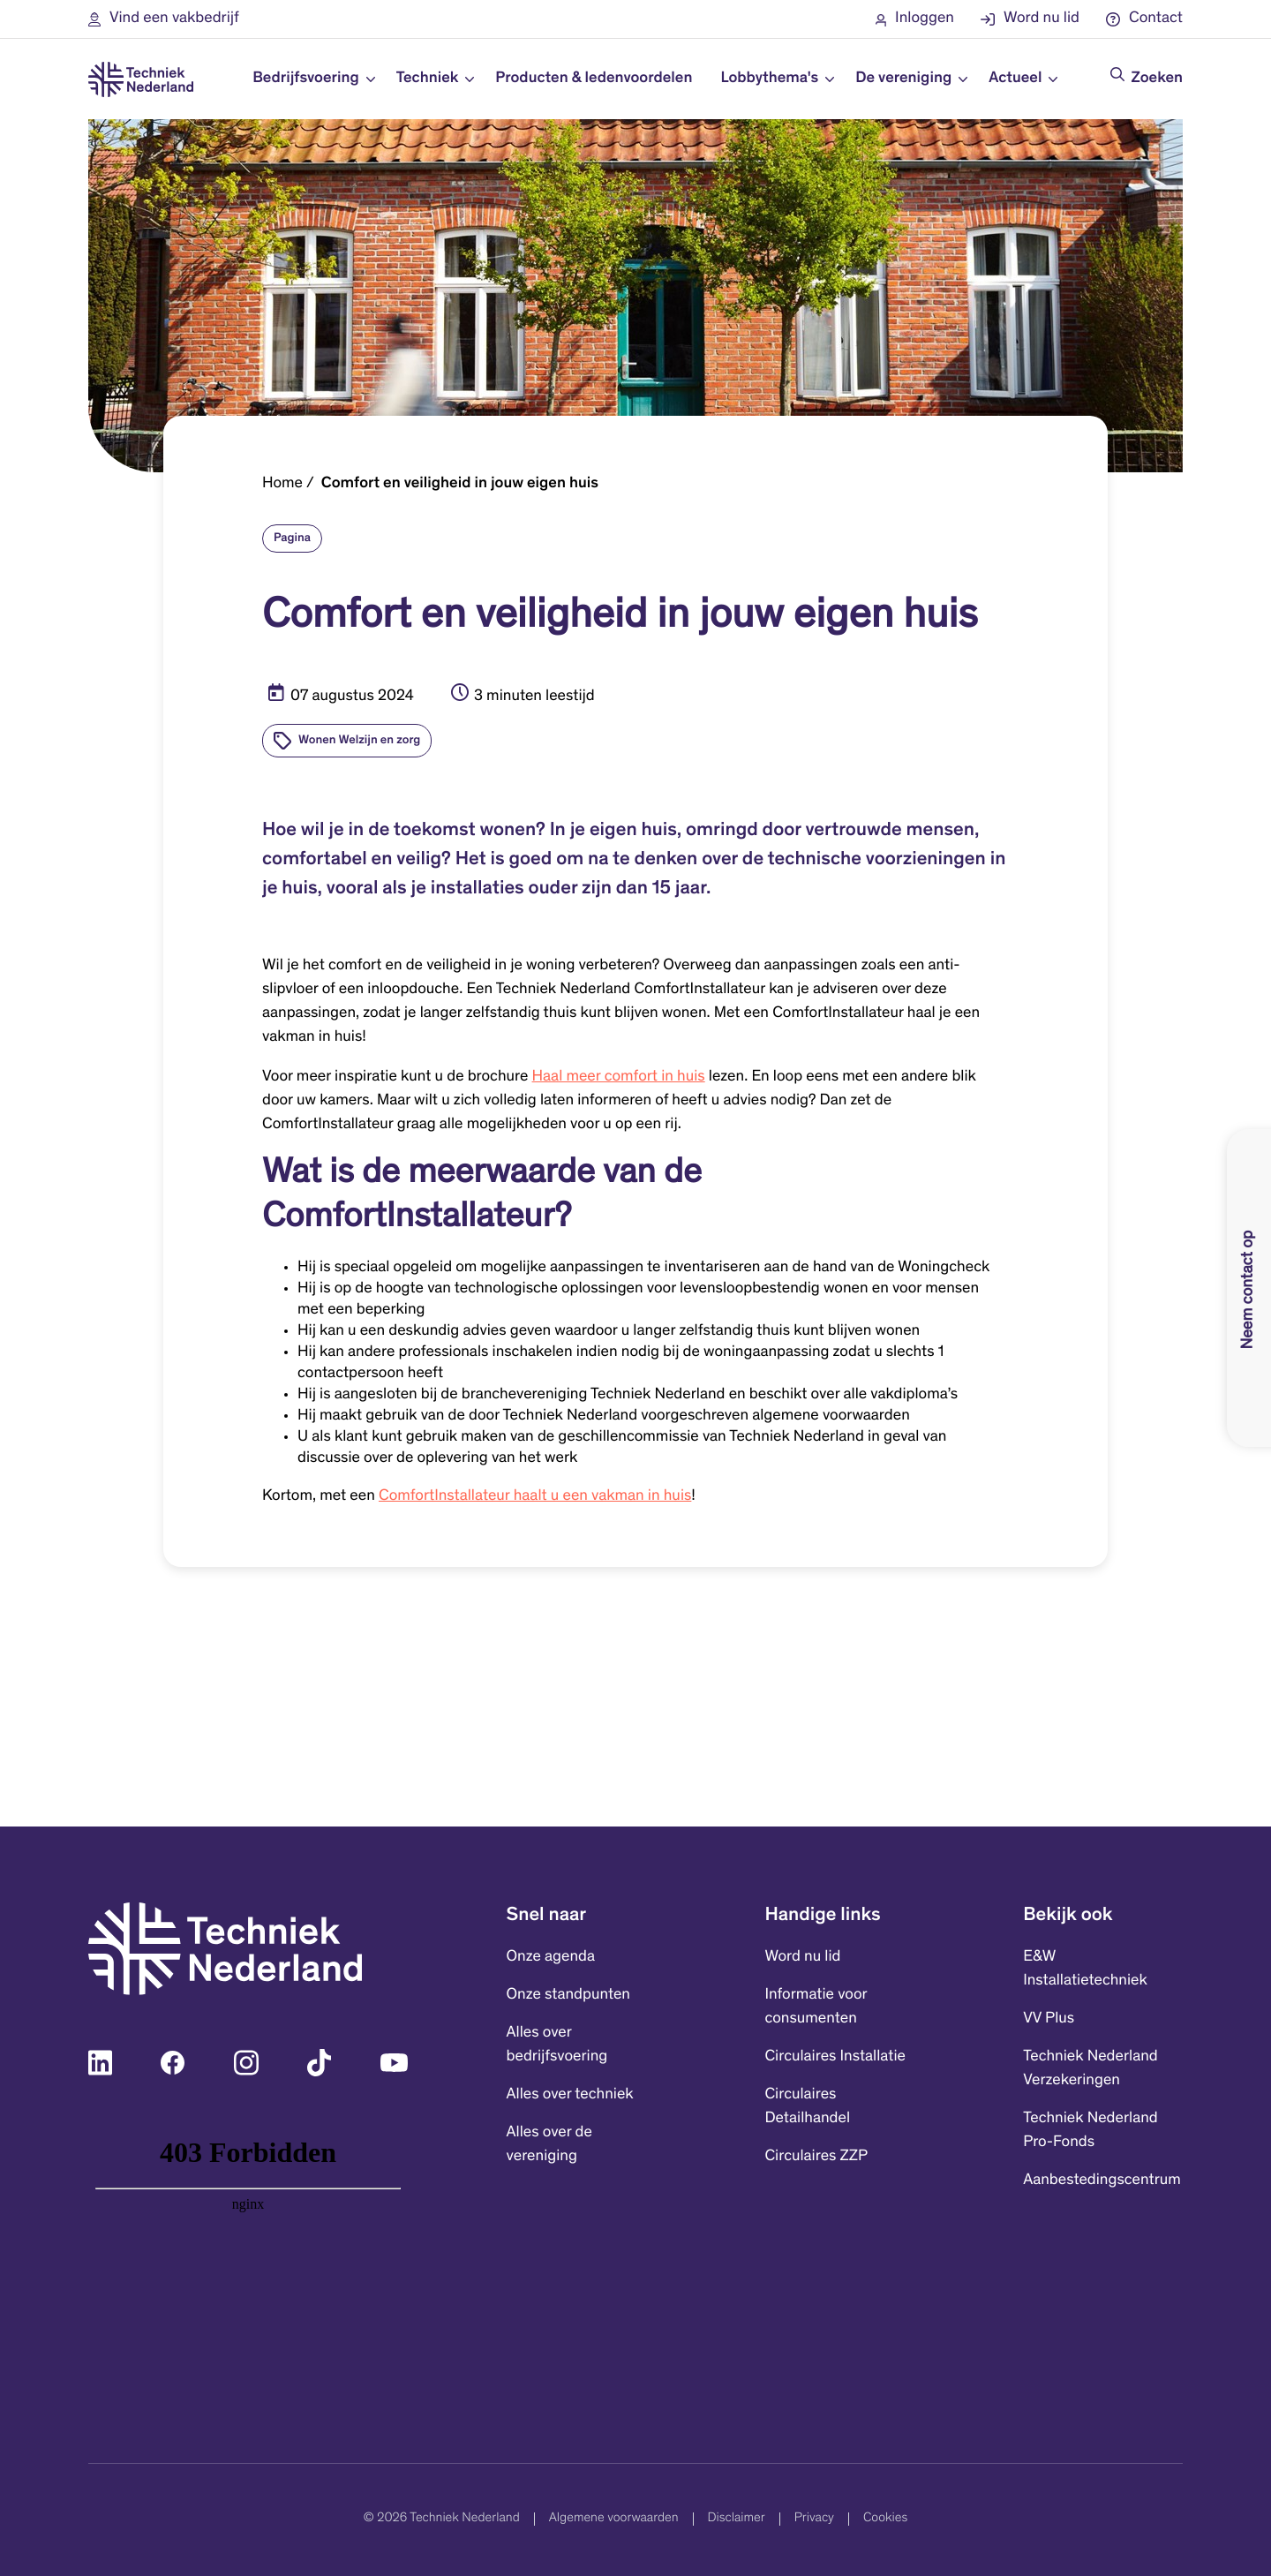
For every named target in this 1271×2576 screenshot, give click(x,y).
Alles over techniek (570, 2095)
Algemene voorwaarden (614, 2519)
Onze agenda (551, 1957)
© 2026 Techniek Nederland (442, 2519)
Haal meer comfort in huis (618, 1077)
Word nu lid (802, 1957)
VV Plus (1048, 2019)
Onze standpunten (568, 1995)
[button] (163, 19)
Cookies (885, 2519)
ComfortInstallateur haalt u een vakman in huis (535, 1496)
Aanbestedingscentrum (1102, 2180)
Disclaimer (736, 2519)
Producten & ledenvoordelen (593, 79)
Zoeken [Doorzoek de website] (1157, 79)
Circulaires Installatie (835, 2057)
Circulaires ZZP (816, 2157)
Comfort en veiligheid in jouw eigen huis (459, 484)
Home (282, 484)
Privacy (814, 2519)
